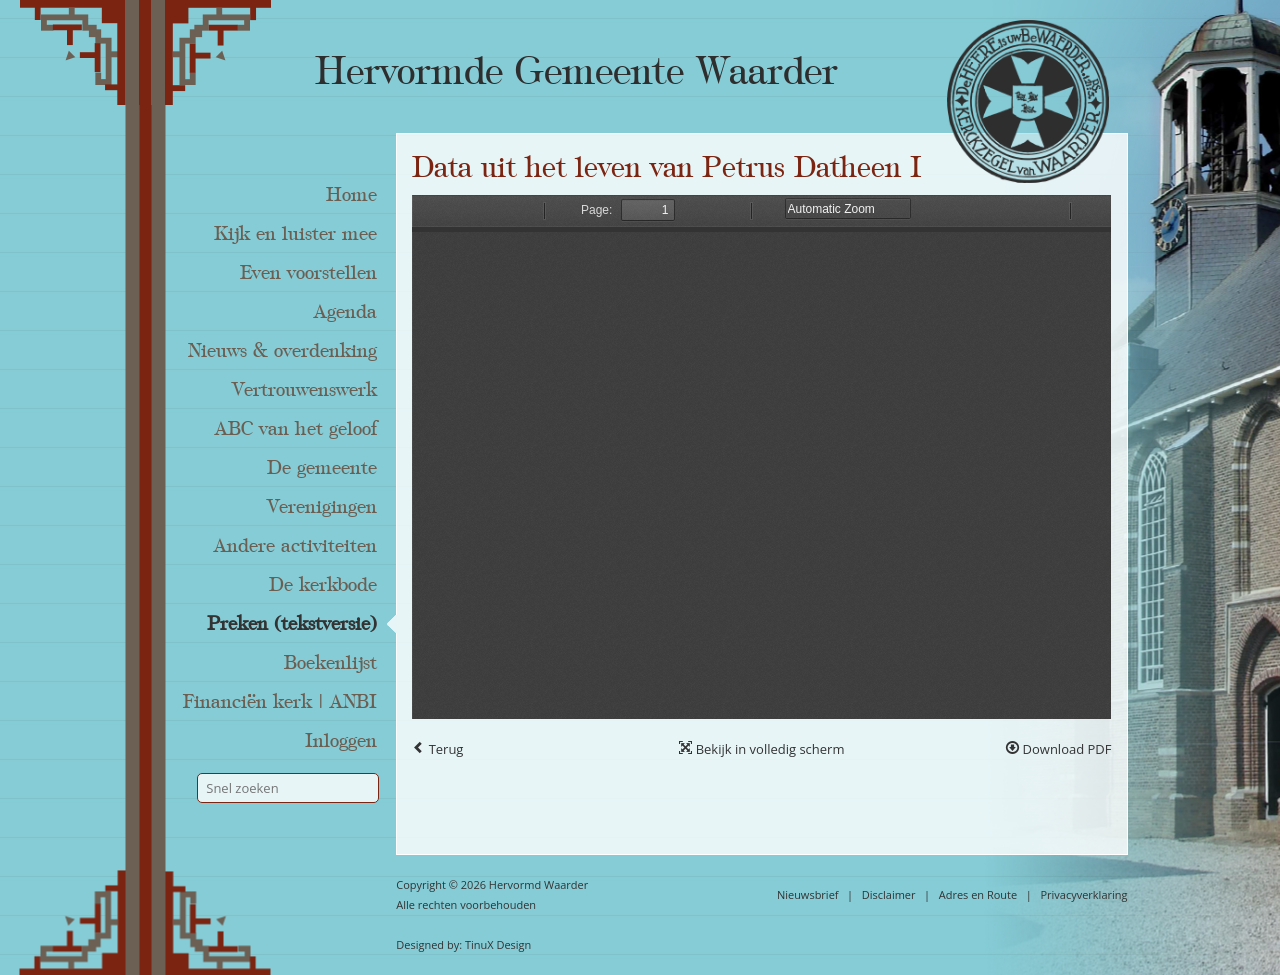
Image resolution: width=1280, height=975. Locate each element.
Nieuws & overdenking (282, 351)
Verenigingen (322, 507)
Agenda (345, 312)
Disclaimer (889, 894)
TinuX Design (498, 944)
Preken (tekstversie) (292, 624)
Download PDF (1058, 749)
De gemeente (322, 468)
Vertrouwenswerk (304, 390)
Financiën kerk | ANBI (280, 702)
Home (351, 195)
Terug (437, 749)
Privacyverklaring (1083, 894)
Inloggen (341, 741)
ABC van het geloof (296, 429)
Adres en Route (978, 894)
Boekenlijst (330, 663)
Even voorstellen (308, 273)
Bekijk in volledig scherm (761, 749)
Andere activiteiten (295, 546)
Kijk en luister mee (295, 234)
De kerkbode (323, 585)
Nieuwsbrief (808, 894)
